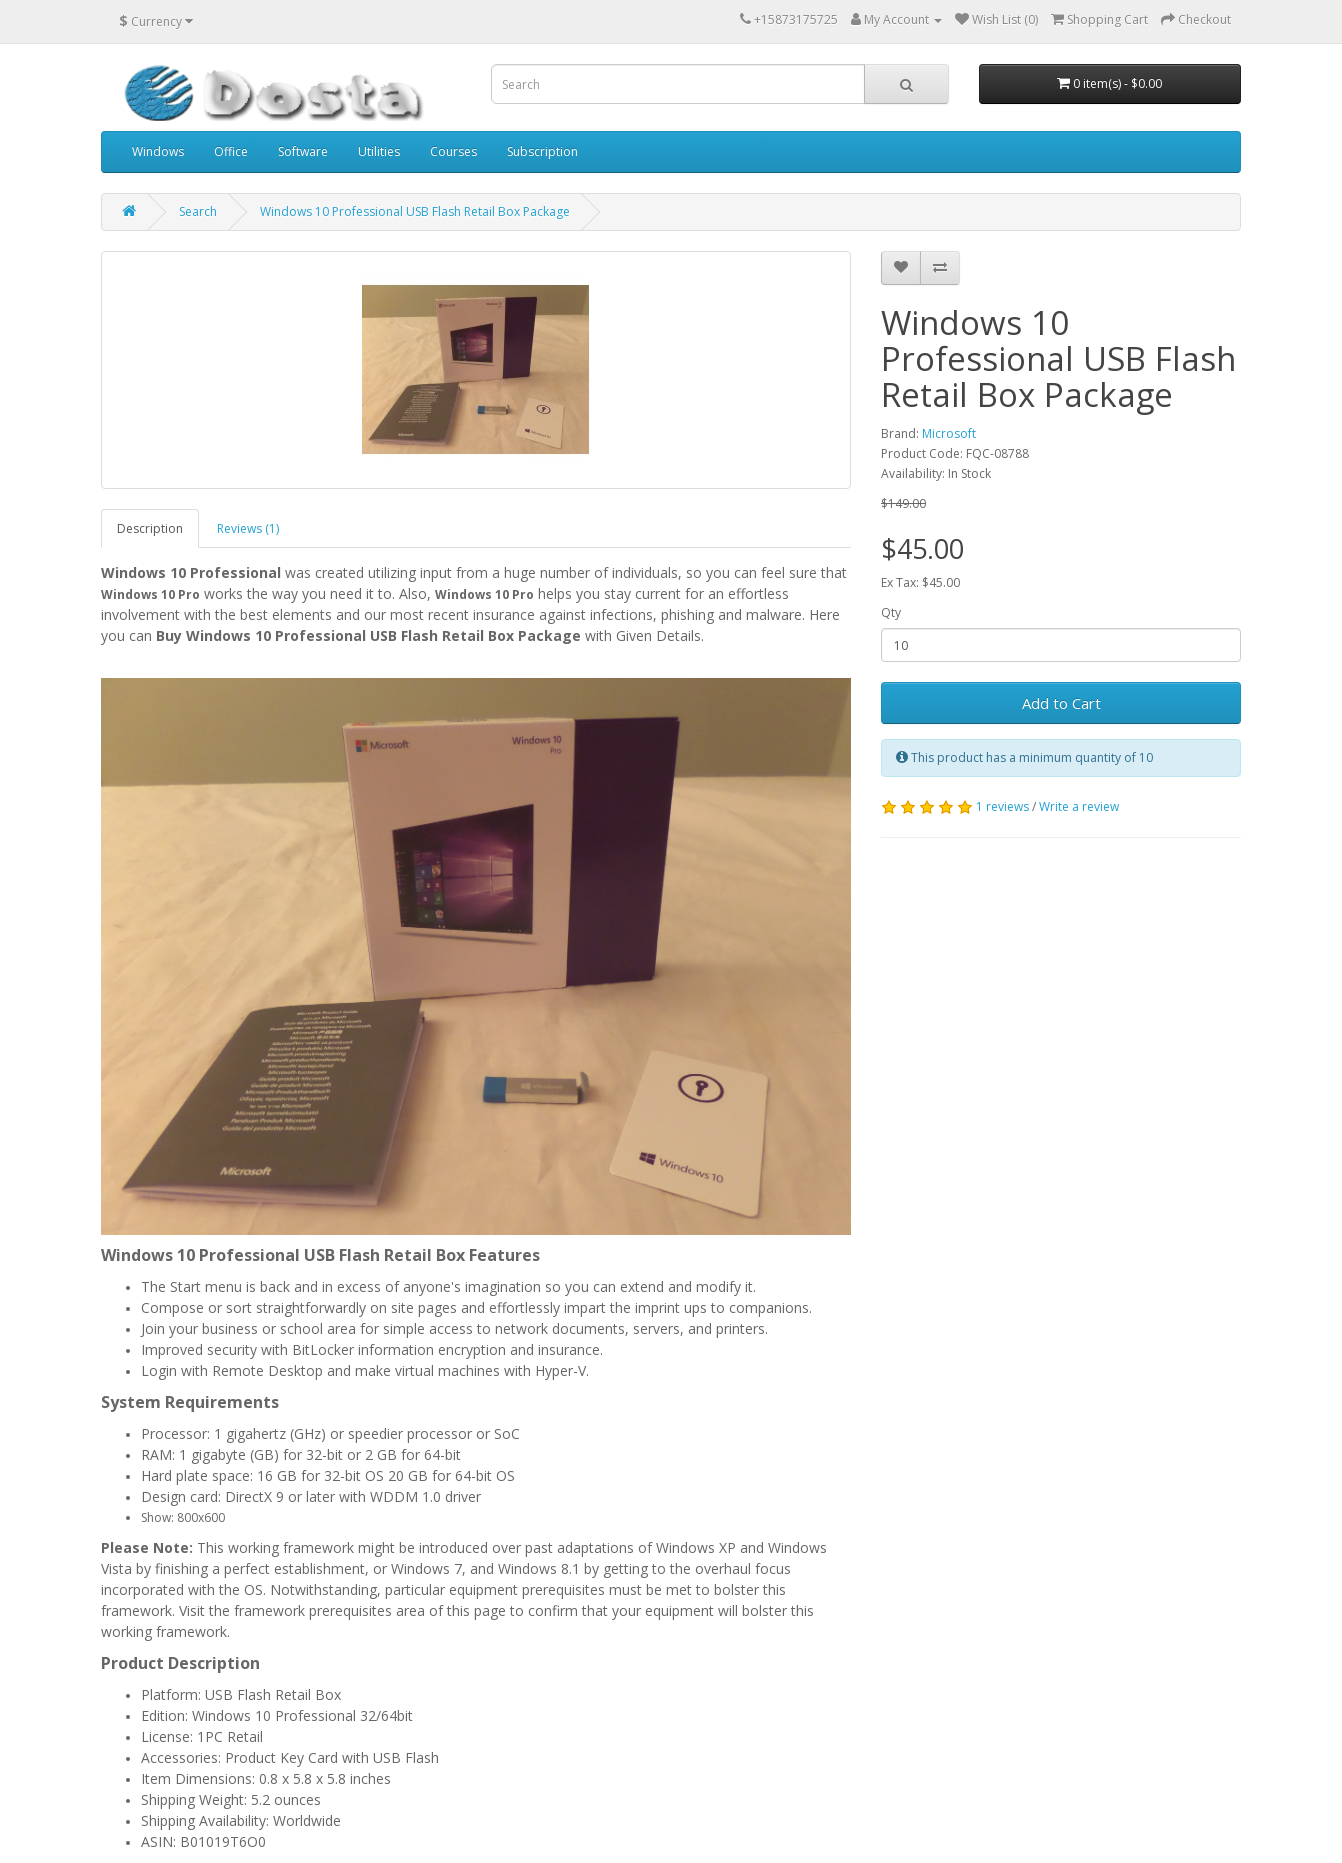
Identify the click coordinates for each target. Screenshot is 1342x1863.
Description (150, 528)
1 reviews (1002, 806)
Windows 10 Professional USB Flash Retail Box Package (415, 211)
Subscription (542, 151)
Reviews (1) (248, 528)
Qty (891, 612)
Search (198, 211)
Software (303, 151)
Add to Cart (1061, 703)
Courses (453, 151)
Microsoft (949, 433)
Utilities (379, 151)
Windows (158, 151)
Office (231, 151)
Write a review (1079, 806)
